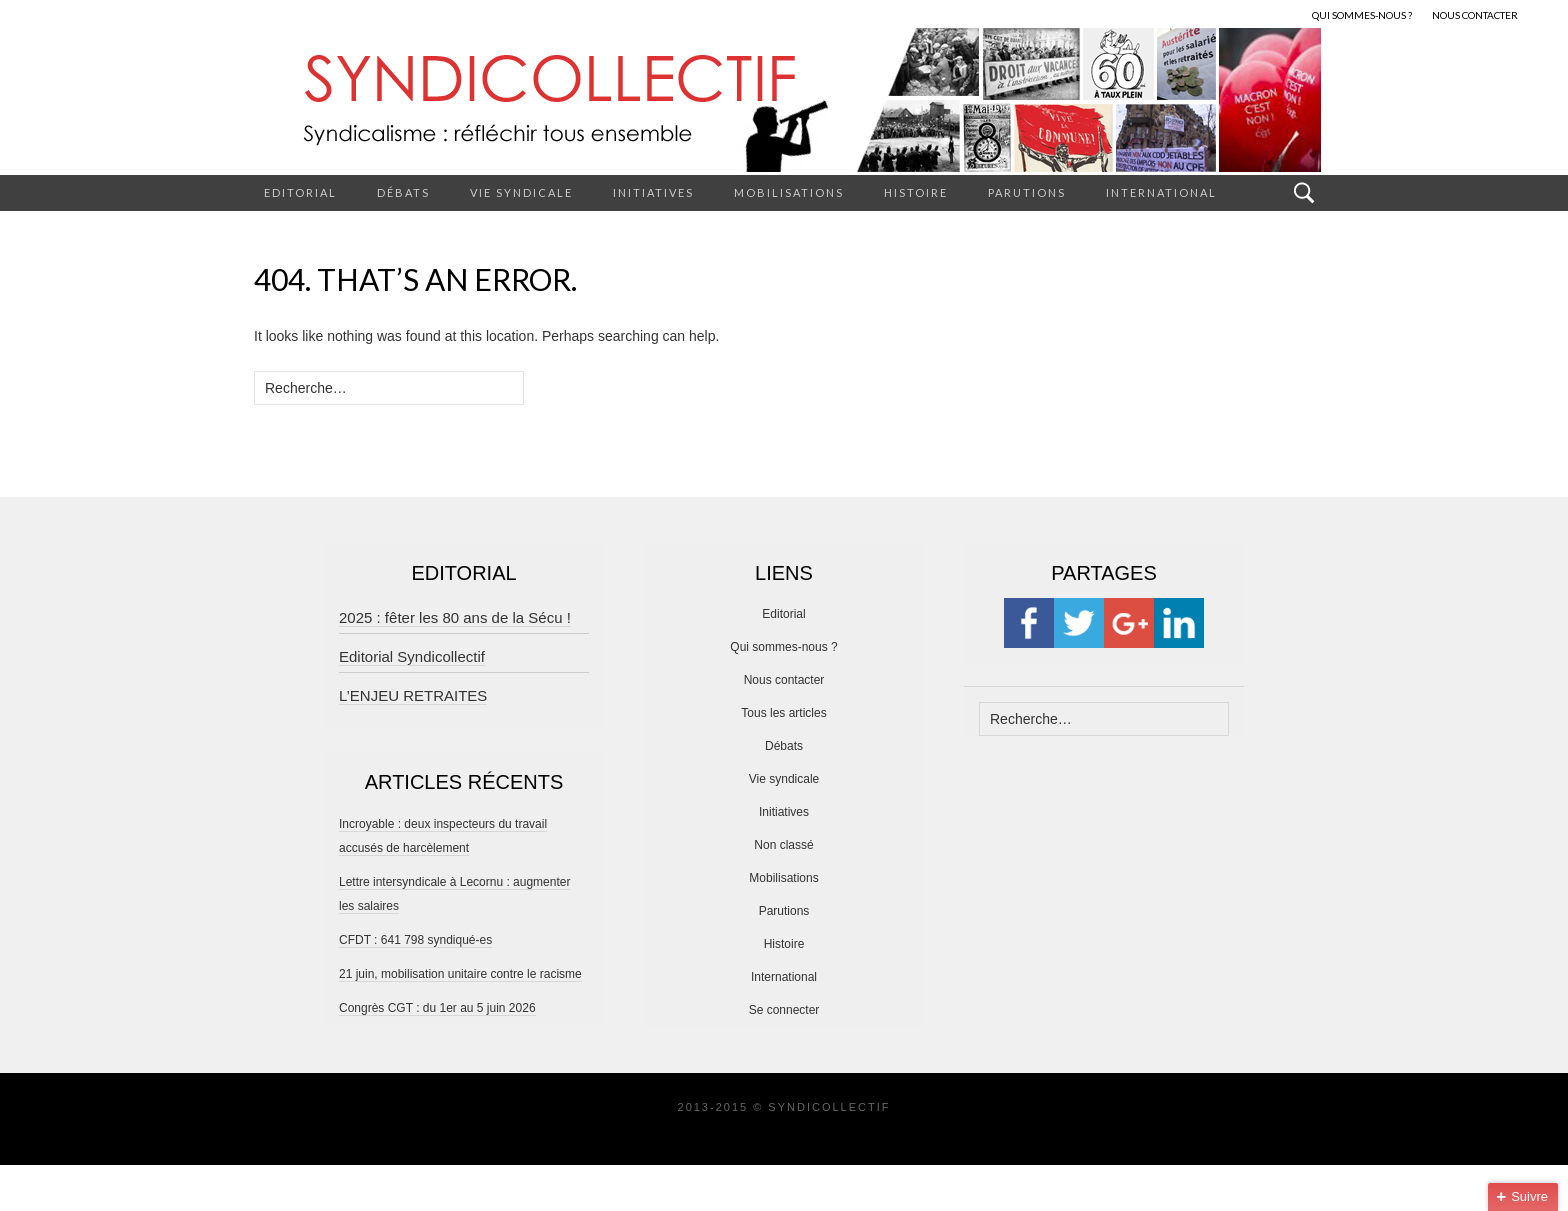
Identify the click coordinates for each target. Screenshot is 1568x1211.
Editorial (300, 192)
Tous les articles (783, 713)
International (1161, 192)
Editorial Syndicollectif (412, 656)
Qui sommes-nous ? (783, 647)
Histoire (916, 192)
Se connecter (784, 1010)
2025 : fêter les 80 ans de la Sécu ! (455, 617)
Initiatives (653, 192)
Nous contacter (784, 680)
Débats (403, 192)
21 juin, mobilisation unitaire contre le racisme (460, 974)
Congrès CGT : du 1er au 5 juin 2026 (437, 1008)
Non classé (783, 845)
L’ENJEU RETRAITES (413, 695)
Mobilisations (789, 192)
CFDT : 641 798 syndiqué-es (415, 940)
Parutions (1027, 192)
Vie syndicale (521, 192)
